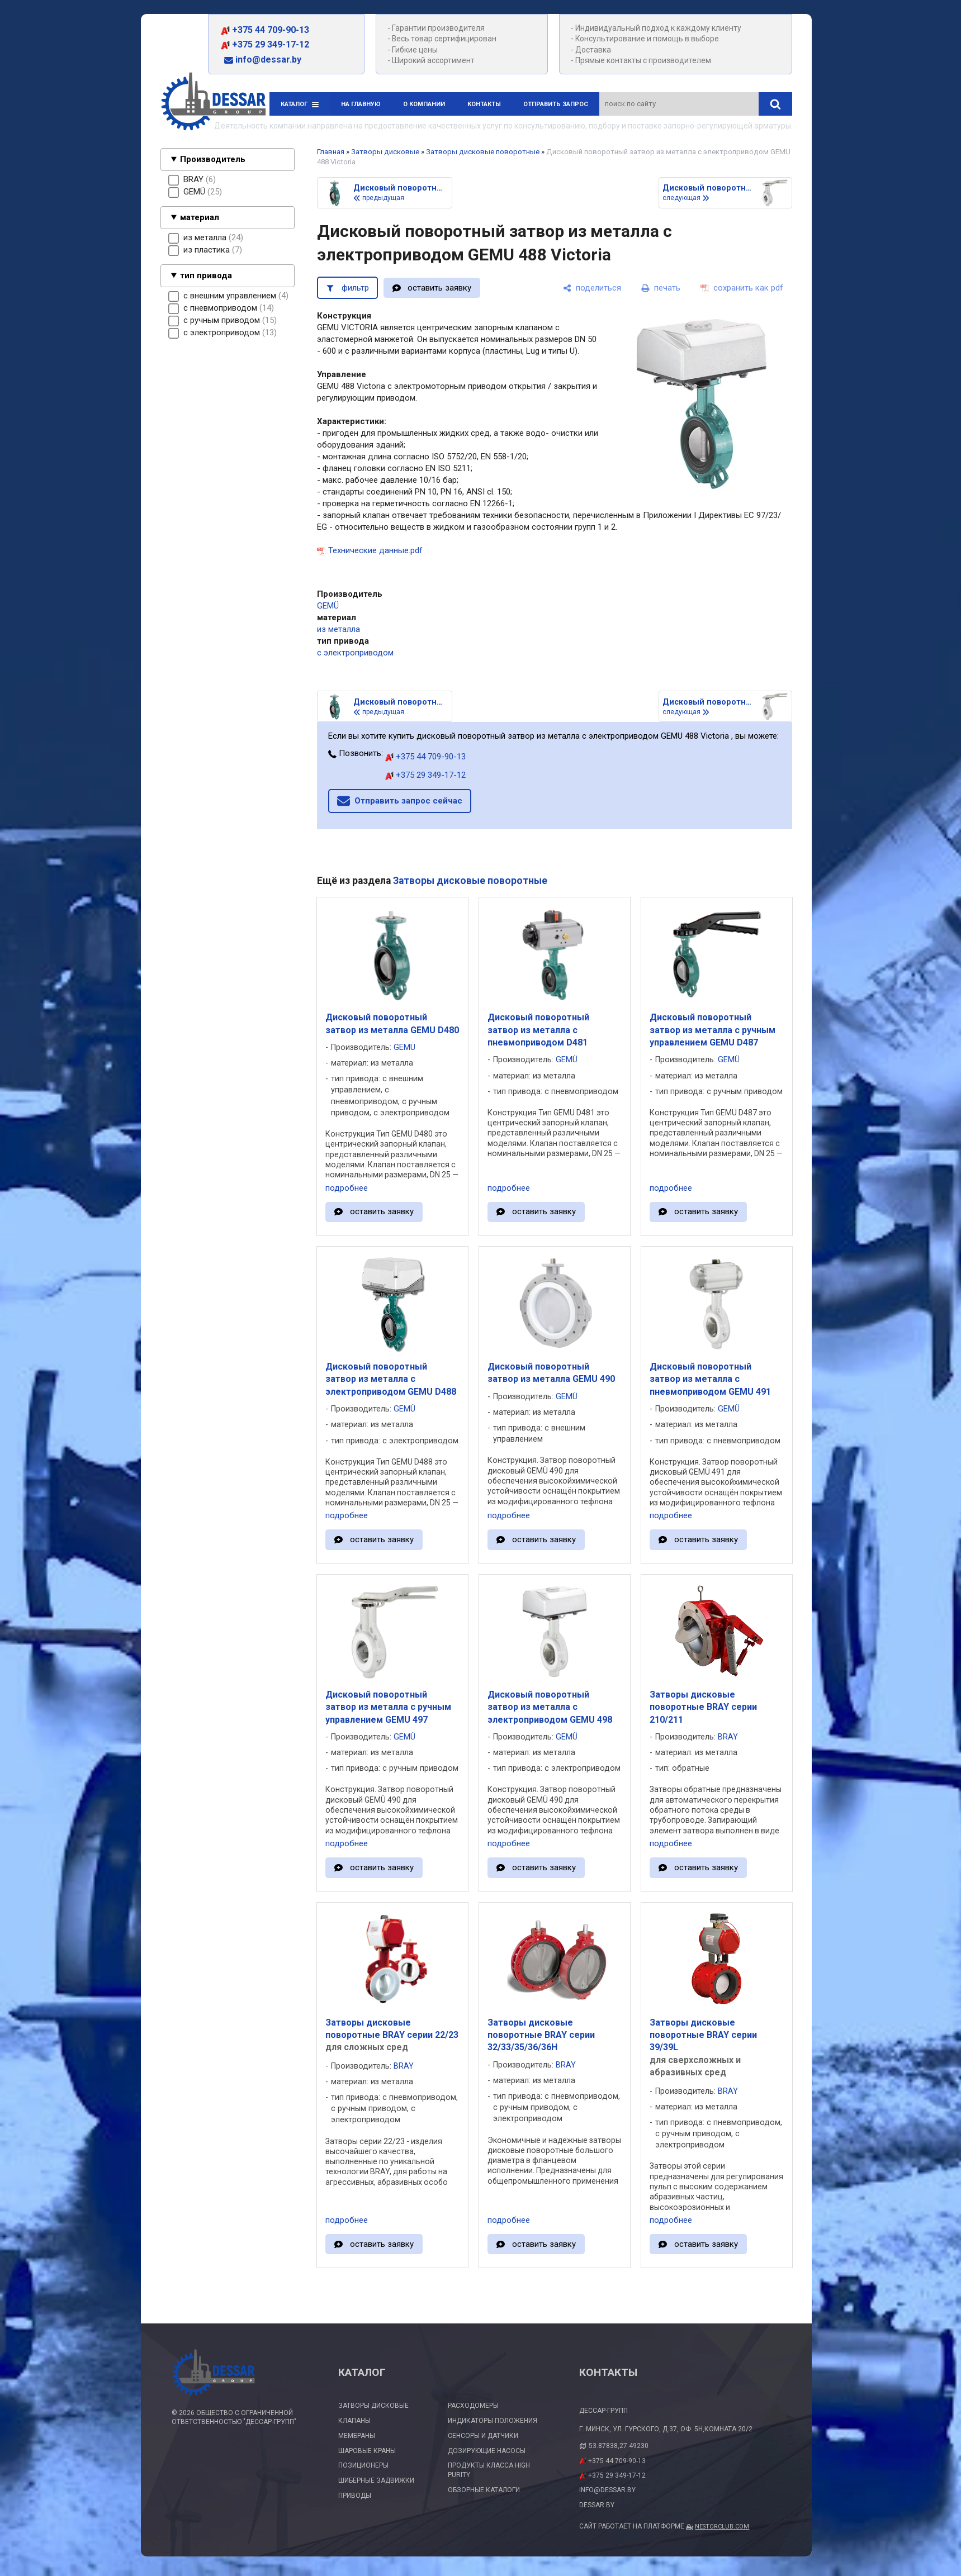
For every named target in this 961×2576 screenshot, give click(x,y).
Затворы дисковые (385, 152)
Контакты (484, 104)
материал (199, 217)
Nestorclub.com (722, 2526)
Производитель (212, 159)
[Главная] (213, 103)
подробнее (346, 1188)
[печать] (660, 288)
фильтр (355, 288)
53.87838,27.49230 (618, 2446)
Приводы (354, 2495)
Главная (330, 152)
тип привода (206, 275)
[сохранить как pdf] (742, 288)
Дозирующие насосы (487, 2451)
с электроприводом (355, 653)
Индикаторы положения (492, 2421)
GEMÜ (328, 606)
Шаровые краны (367, 2451)
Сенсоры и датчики (483, 2436)
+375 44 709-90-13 (265, 30)
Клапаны (354, 2421)
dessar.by (596, 2505)
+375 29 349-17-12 (265, 44)
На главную (361, 104)
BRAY (728, 1737)
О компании (424, 104)
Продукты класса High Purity (489, 2470)
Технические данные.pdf (375, 550)
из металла (338, 629)
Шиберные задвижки (376, 2480)
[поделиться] (592, 288)
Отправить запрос (555, 104)
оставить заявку (439, 288)
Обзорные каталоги (484, 2490)
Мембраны (356, 2436)
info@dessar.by (262, 59)
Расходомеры (473, 2405)
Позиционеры (363, 2465)
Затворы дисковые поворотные (482, 152)
